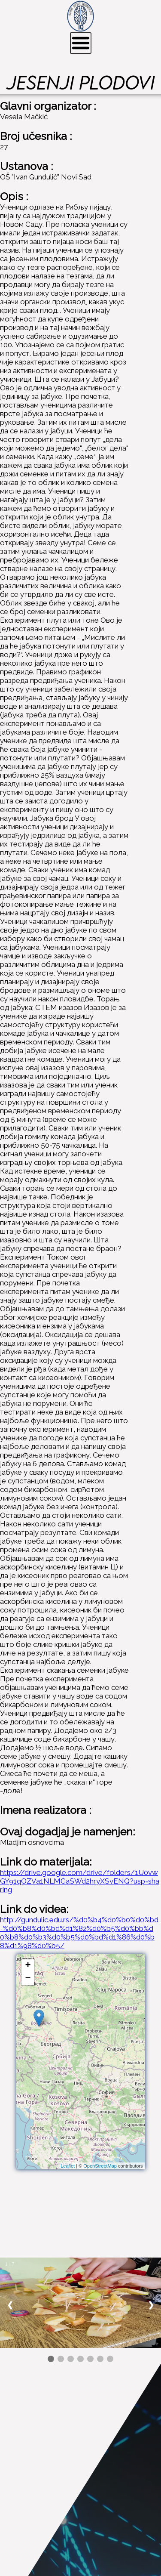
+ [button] (27, 1965)
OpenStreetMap (100, 2165)
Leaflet (68, 2165)
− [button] (27, 1978)
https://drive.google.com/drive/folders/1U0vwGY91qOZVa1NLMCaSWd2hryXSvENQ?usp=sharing (79, 1881)
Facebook (34, 2534)
